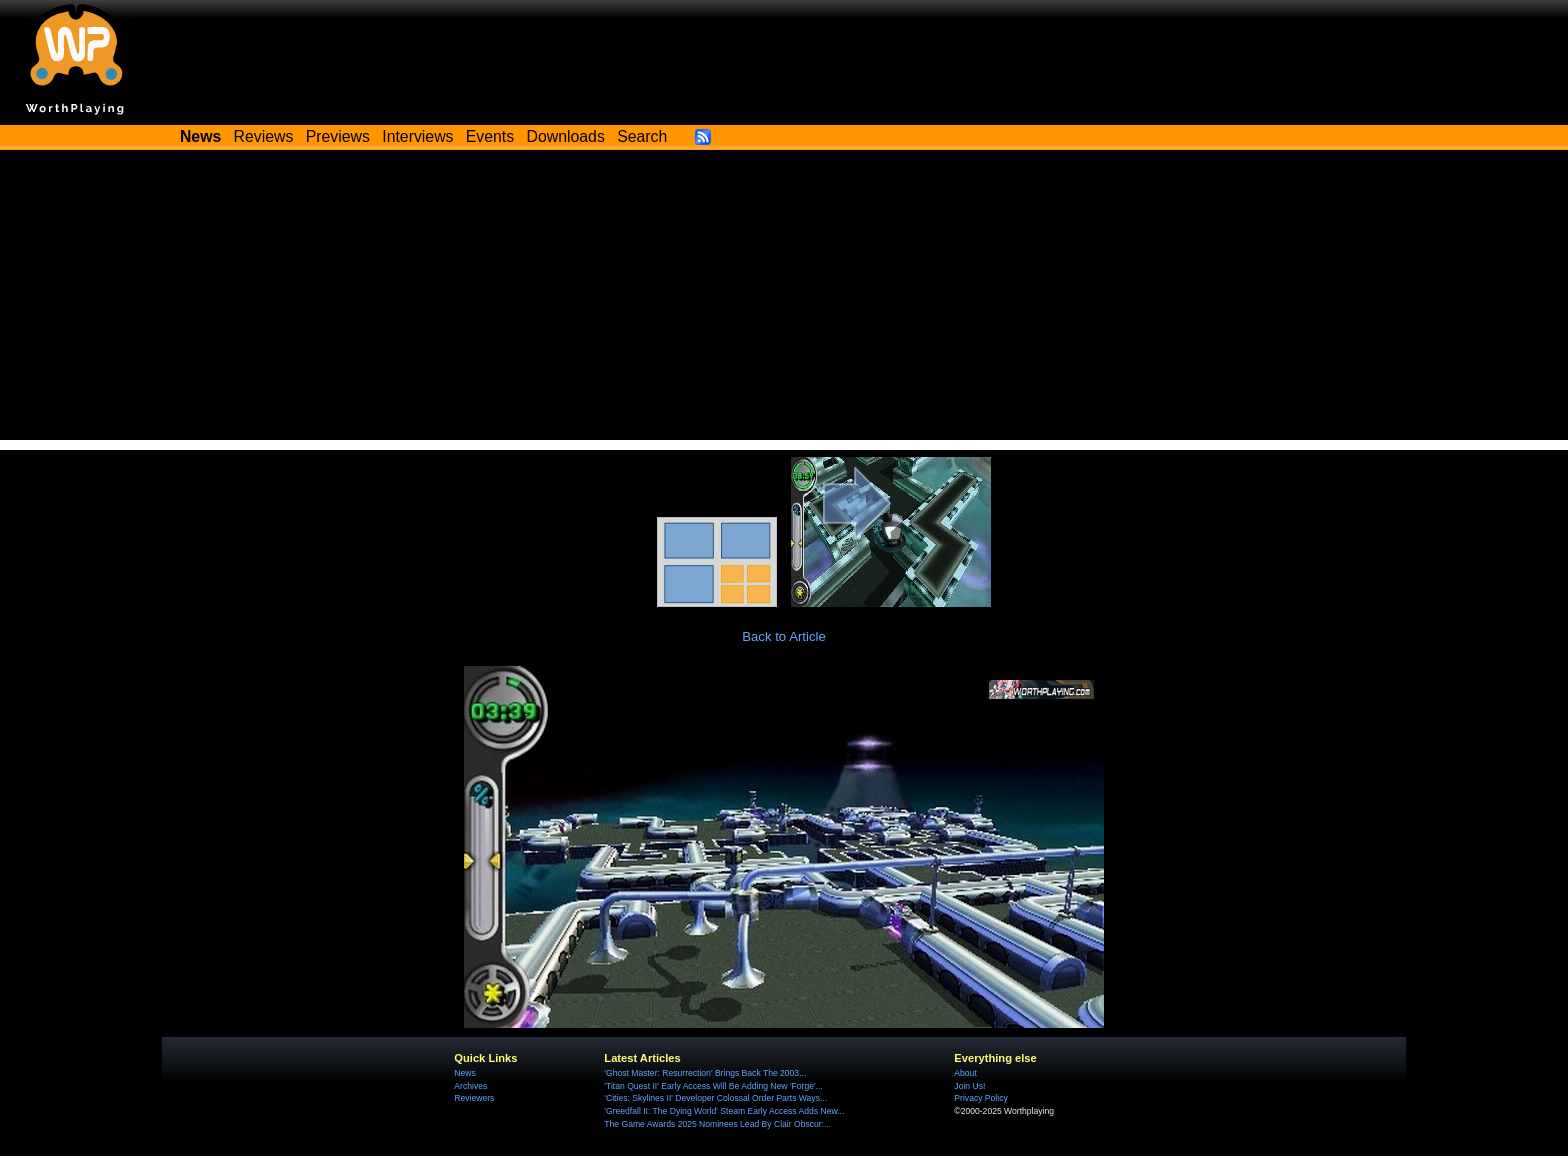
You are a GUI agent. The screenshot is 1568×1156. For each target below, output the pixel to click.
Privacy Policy (980, 1098)
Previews (338, 136)
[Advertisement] (784, 300)
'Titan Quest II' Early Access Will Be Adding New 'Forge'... (713, 1086)
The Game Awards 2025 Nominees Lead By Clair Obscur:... (717, 1124)
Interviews (417, 136)
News (464, 1073)
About (965, 1073)
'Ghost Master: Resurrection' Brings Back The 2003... (705, 1073)
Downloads (566, 136)
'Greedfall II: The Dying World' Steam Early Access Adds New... (724, 1111)
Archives (470, 1086)
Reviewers (474, 1098)
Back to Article (784, 636)
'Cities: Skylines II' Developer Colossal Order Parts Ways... (715, 1098)
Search (642, 136)
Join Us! (969, 1086)
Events (490, 136)
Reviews (264, 136)
